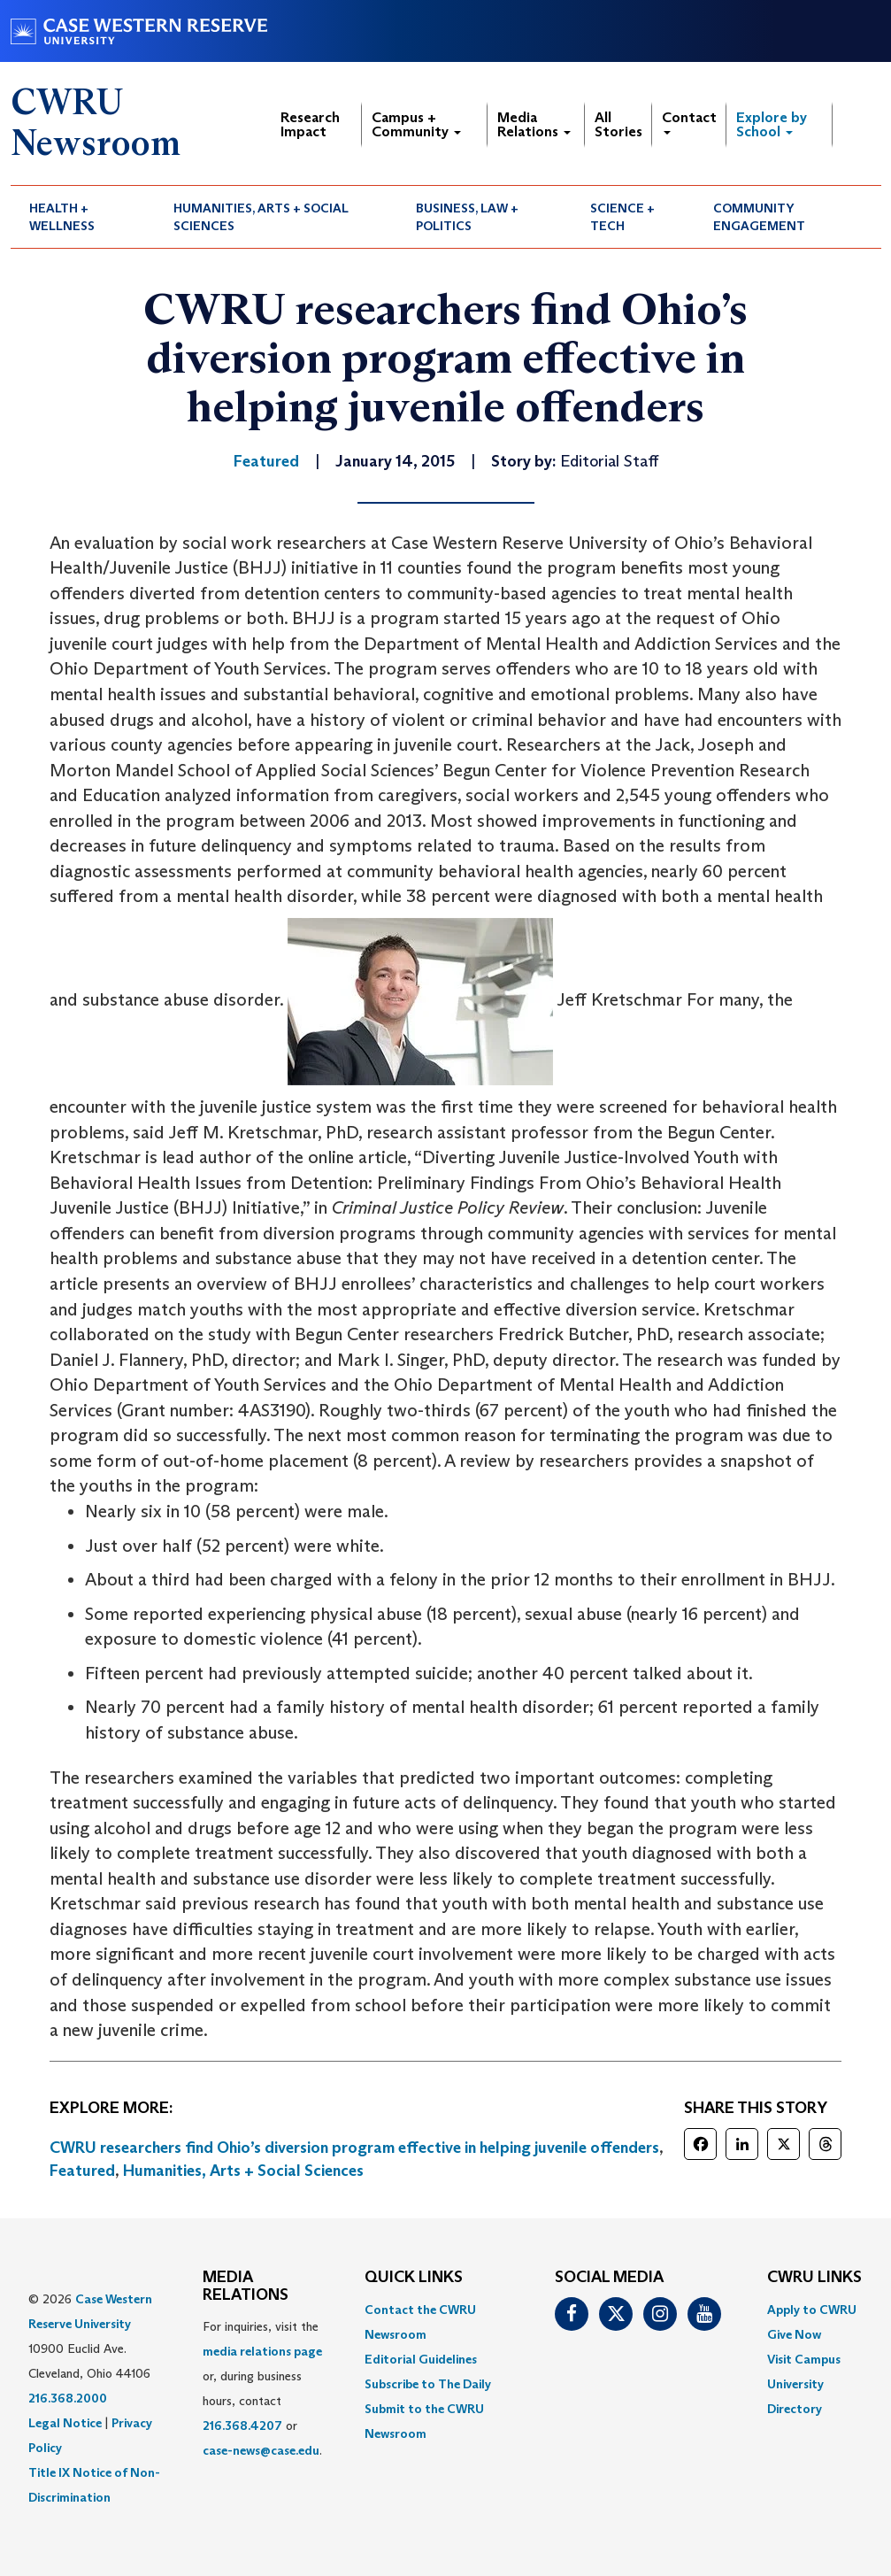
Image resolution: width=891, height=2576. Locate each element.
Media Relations (534, 124)
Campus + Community (416, 124)
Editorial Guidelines (421, 2359)
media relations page (262, 2351)
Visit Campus (804, 2359)
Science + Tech (622, 217)
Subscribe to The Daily (428, 2384)
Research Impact (310, 124)
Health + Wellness (62, 217)
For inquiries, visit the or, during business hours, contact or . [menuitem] (262, 2388)
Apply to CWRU (811, 2310)
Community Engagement (759, 217)
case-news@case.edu (261, 2450)
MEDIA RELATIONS (245, 2286)
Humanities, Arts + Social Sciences (261, 217)
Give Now (794, 2334)
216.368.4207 (242, 2425)
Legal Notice (65, 2423)
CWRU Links (814, 2278)
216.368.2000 (67, 2398)
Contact (689, 122)
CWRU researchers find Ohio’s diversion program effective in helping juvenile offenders (354, 2147)
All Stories (618, 124)
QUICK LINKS (414, 2278)
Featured (82, 2170)
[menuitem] (83, 217)
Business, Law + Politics (467, 217)
